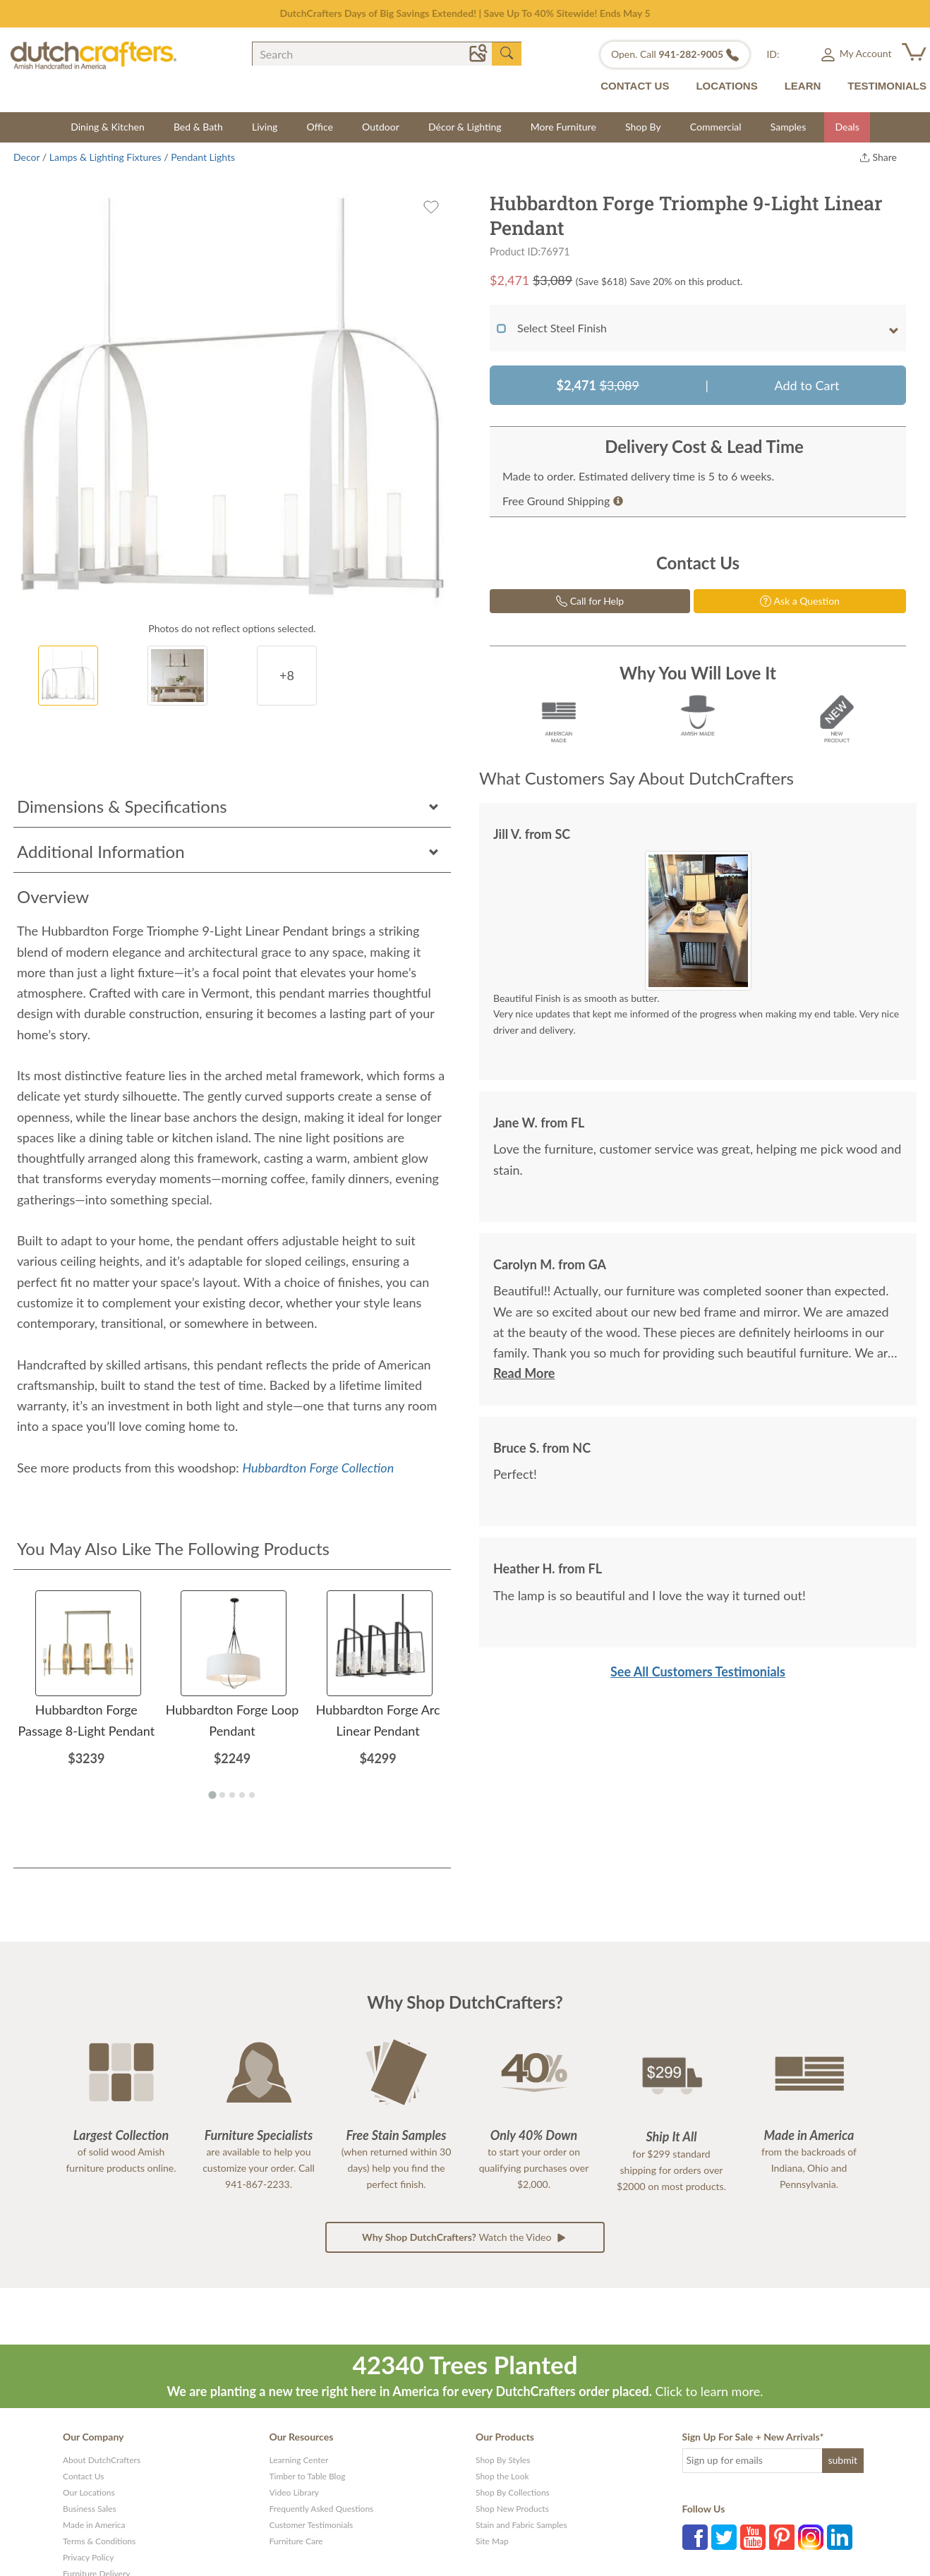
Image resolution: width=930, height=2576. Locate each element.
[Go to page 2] (222, 1795)
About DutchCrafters (101, 2460)
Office (319, 127)
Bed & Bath (198, 127)
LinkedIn (839, 2537)
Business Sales (89, 2508)
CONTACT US (634, 86)
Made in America (94, 2525)
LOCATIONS (726, 86)
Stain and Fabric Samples (521, 2525)
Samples (789, 127)
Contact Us (83, 2476)
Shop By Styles (503, 2460)
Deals (847, 127)
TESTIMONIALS (886, 86)
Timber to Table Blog (308, 2476)
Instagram (810, 2537)
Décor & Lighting (465, 127)
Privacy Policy (88, 2557)
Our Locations (89, 2492)
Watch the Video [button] (465, 2237)
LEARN (803, 86)
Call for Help (590, 601)
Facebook (695, 2537)
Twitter (724, 2537)
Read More (524, 1373)
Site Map (492, 2541)
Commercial (716, 127)
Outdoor (380, 127)
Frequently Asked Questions (322, 2508)
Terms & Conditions (99, 2541)
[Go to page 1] (212, 1795)
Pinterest (782, 2537)
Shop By (643, 127)
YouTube (753, 2537)
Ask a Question (800, 601)
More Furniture (563, 127)
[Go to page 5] (252, 1795)
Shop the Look (502, 2476)
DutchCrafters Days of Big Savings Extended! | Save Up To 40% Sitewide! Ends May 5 (464, 13)
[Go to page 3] (232, 1795)
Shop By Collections (513, 2492)
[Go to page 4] (242, 1795)
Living (264, 127)
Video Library (295, 2492)
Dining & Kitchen (108, 127)
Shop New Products (512, 2508)
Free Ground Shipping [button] (562, 500)
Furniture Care (296, 2541)
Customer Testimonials (312, 2525)
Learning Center (299, 2460)
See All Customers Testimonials (697, 1671)
